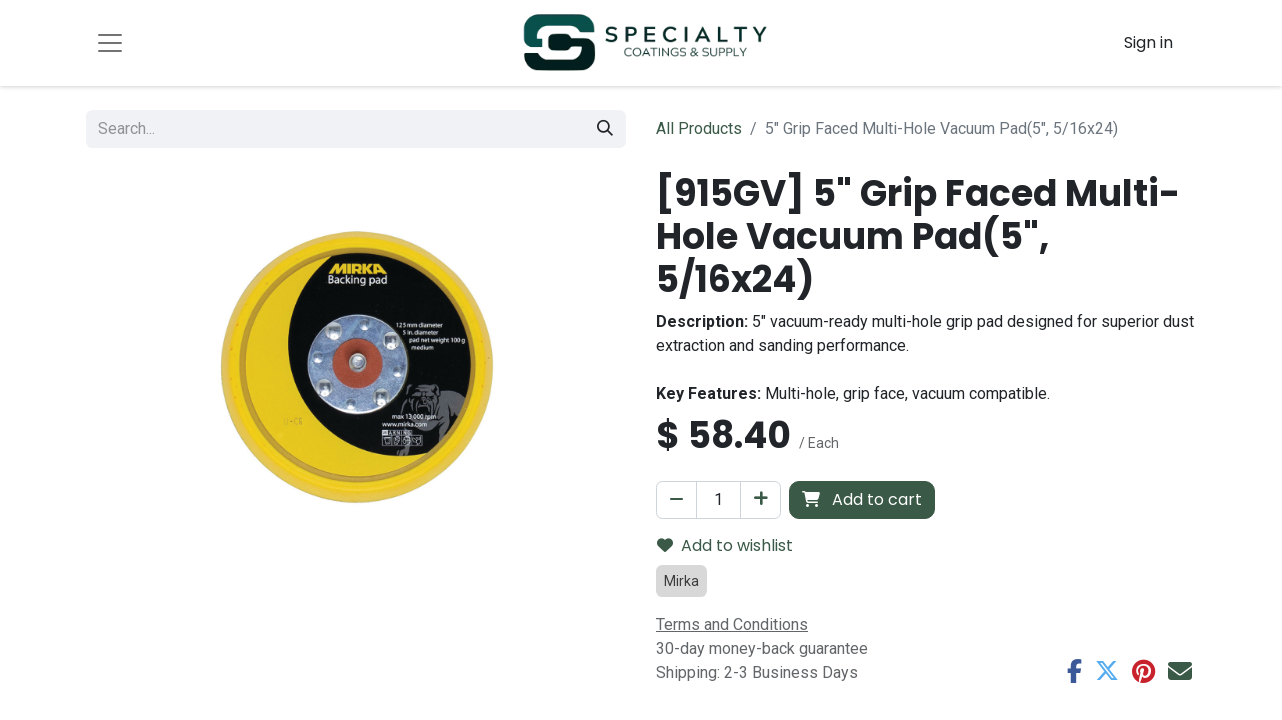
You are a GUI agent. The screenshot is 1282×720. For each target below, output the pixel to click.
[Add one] (760, 500)
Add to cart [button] (862, 499)
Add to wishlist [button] (725, 545)
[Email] (1180, 671)
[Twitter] (1107, 671)
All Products (699, 128)
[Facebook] (1074, 671)
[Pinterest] (1143, 671)
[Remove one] (676, 500)
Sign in (1148, 42)
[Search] (605, 129)
